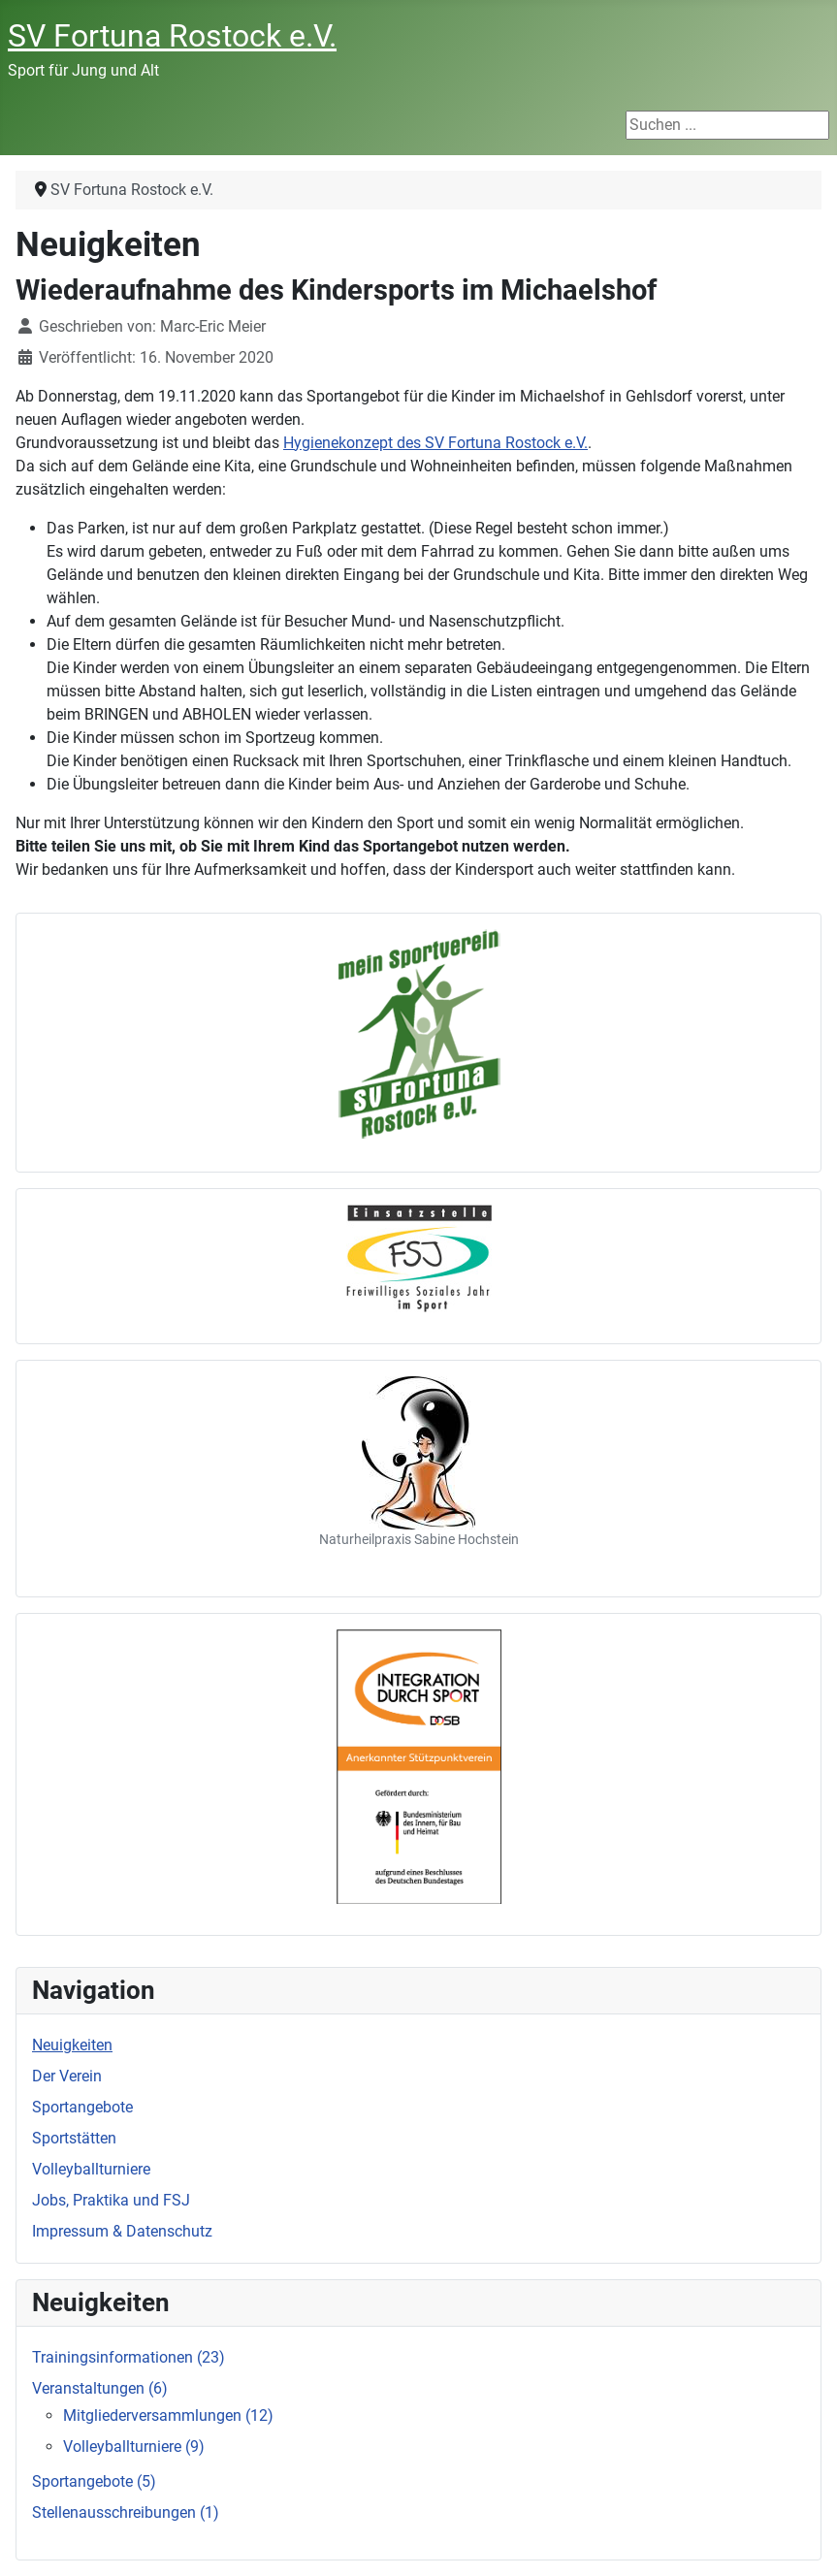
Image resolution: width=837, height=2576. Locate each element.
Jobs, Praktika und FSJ (111, 2200)
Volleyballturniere (91, 2169)
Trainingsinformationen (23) (128, 2357)
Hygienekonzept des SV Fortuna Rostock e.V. (435, 443)
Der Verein (67, 2076)
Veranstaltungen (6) (100, 2388)
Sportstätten (74, 2138)
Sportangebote (82, 2107)
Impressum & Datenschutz (122, 2231)
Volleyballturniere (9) (134, 2446)
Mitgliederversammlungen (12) (168, 2415)
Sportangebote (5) (94, 2481)
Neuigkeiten (72, 2045)
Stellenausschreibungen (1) (125, 2512)
